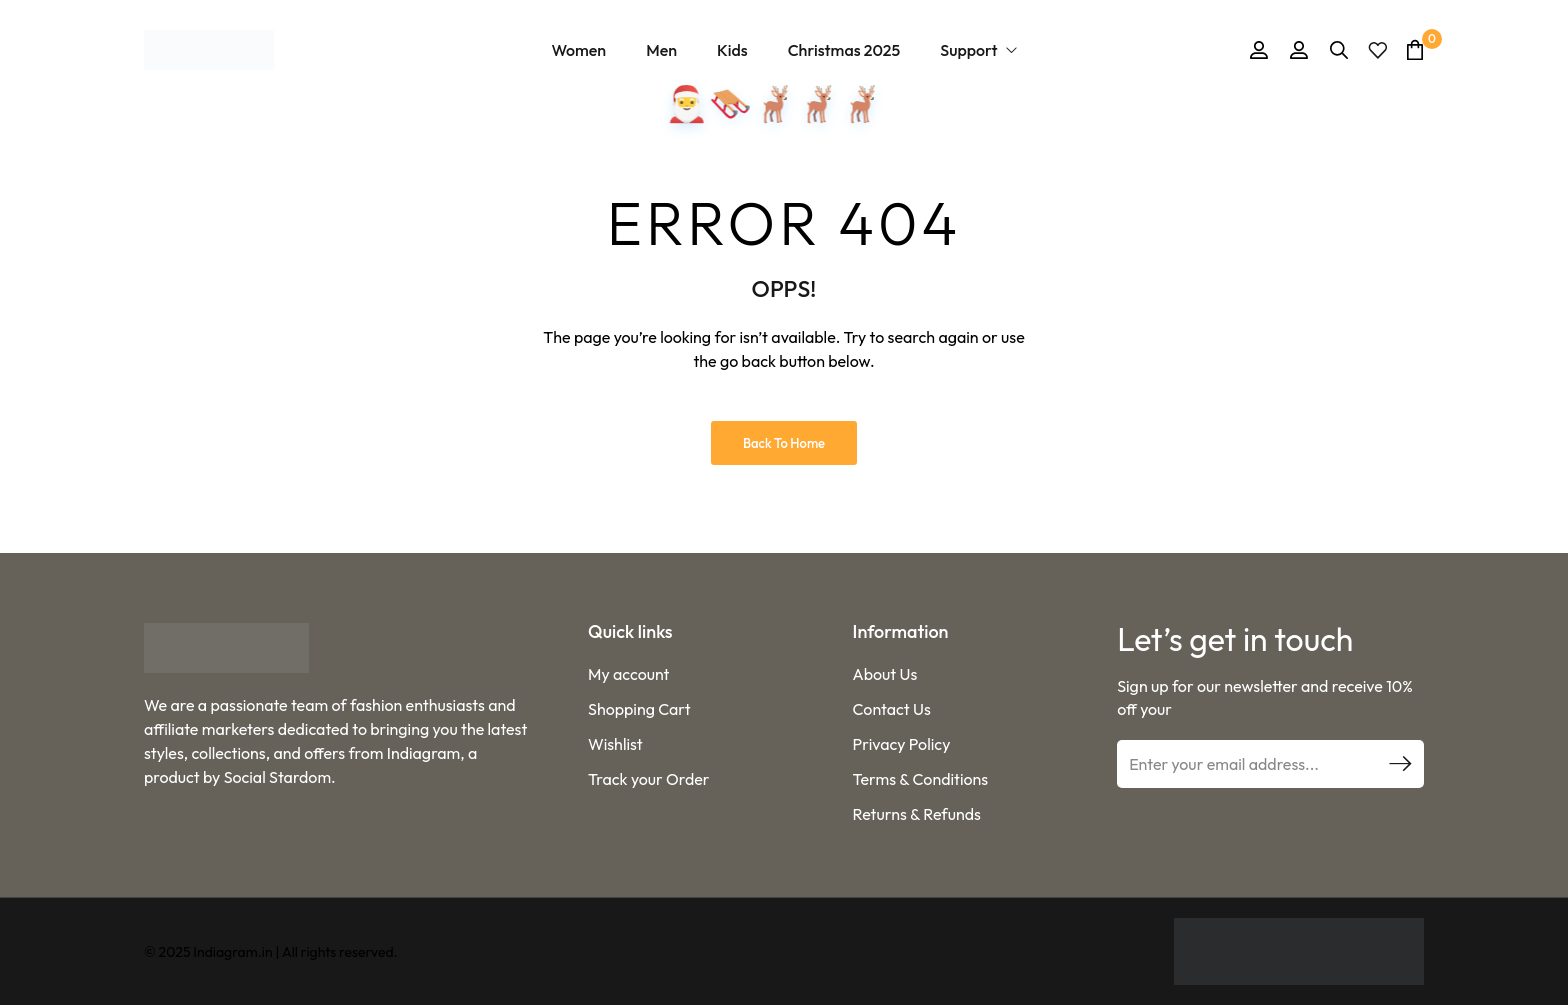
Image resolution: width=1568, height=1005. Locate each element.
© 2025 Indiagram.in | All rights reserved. (271, 952)
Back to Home (784, 443)
